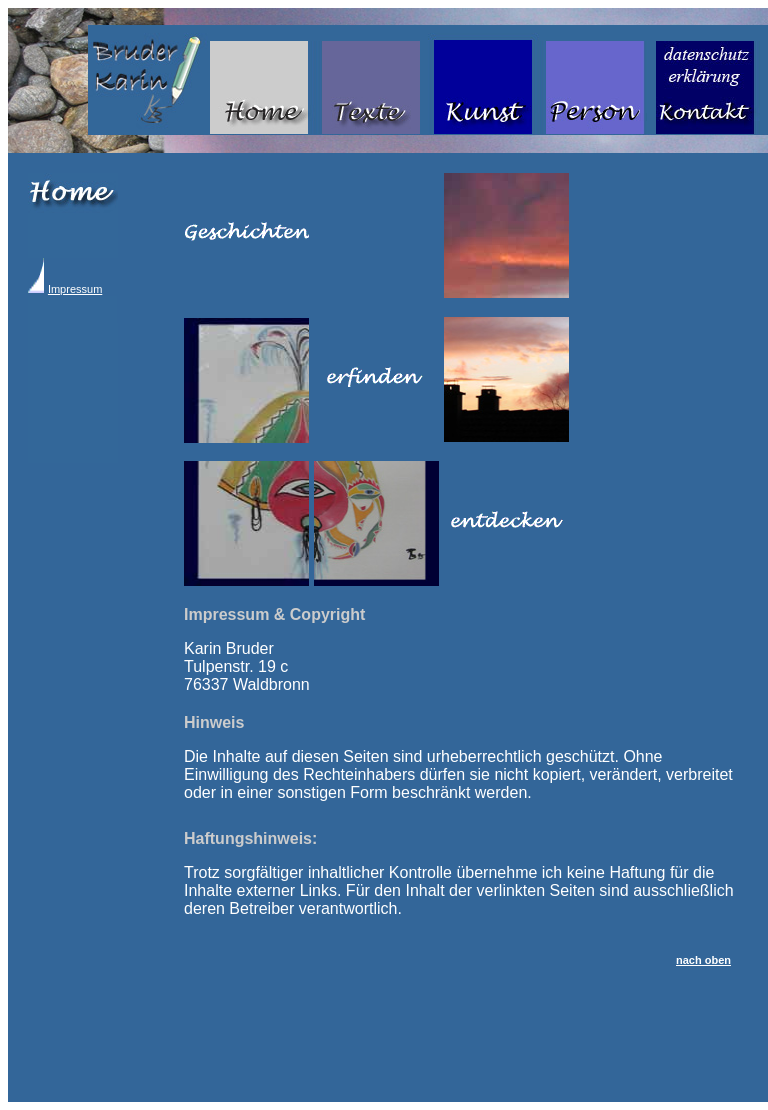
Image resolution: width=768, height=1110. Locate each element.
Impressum (75, 289)
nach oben (703, 960)
